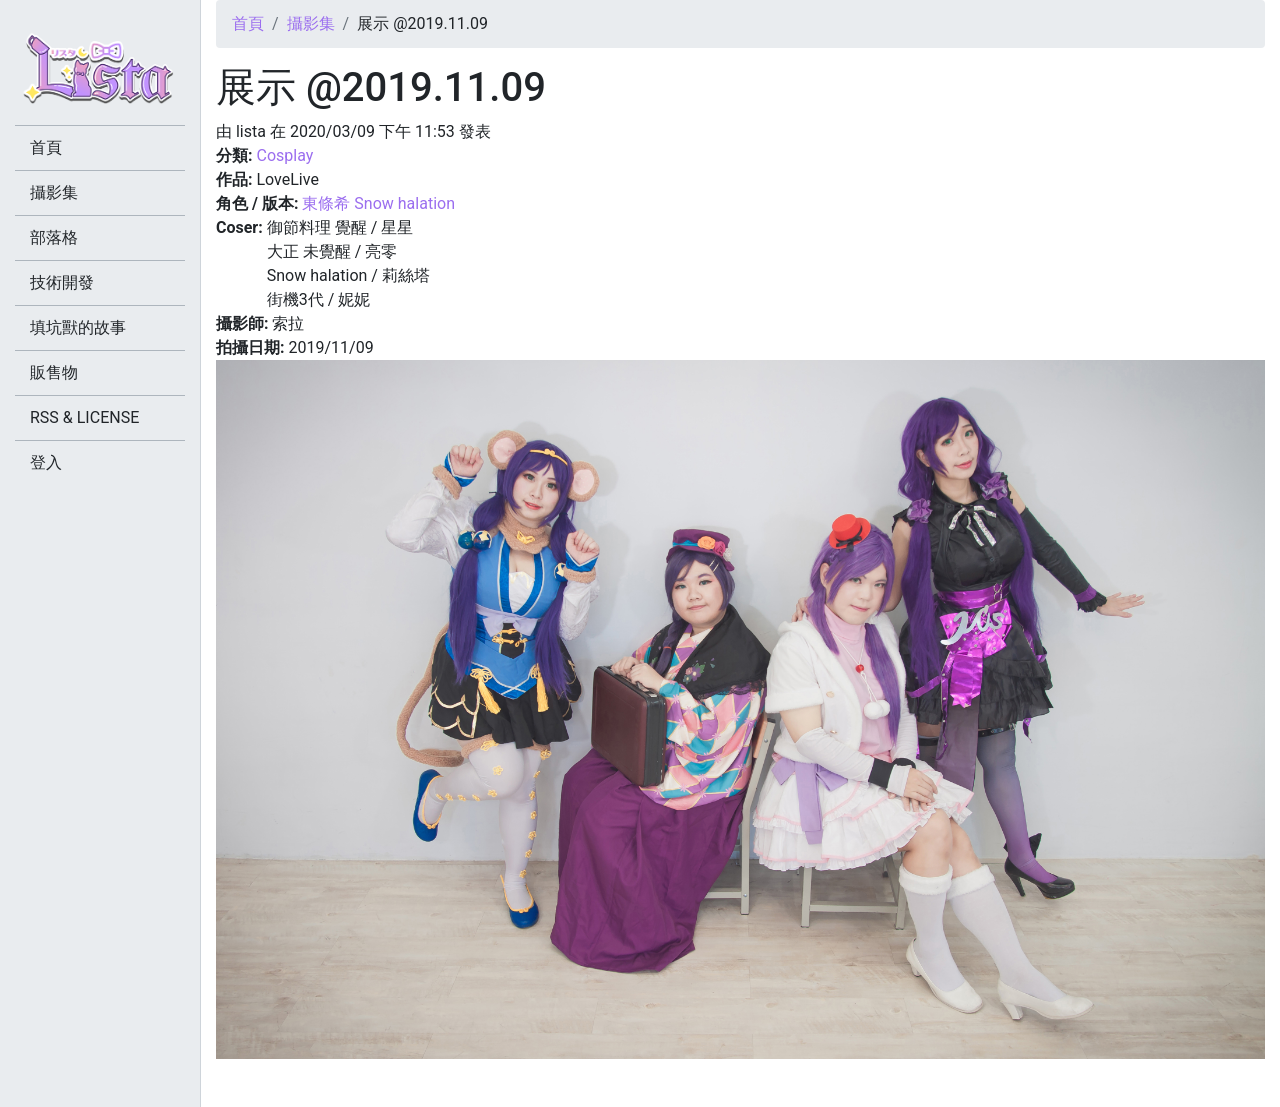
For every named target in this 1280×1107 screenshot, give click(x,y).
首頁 (248, 23)
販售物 (54, 372)
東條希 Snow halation (378, 203)
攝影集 (311, 23)
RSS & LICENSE (84, 417)
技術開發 (62, 282)
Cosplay (284, 155)
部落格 (54, 237)
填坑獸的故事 (78, 327)
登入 (46, 462)
